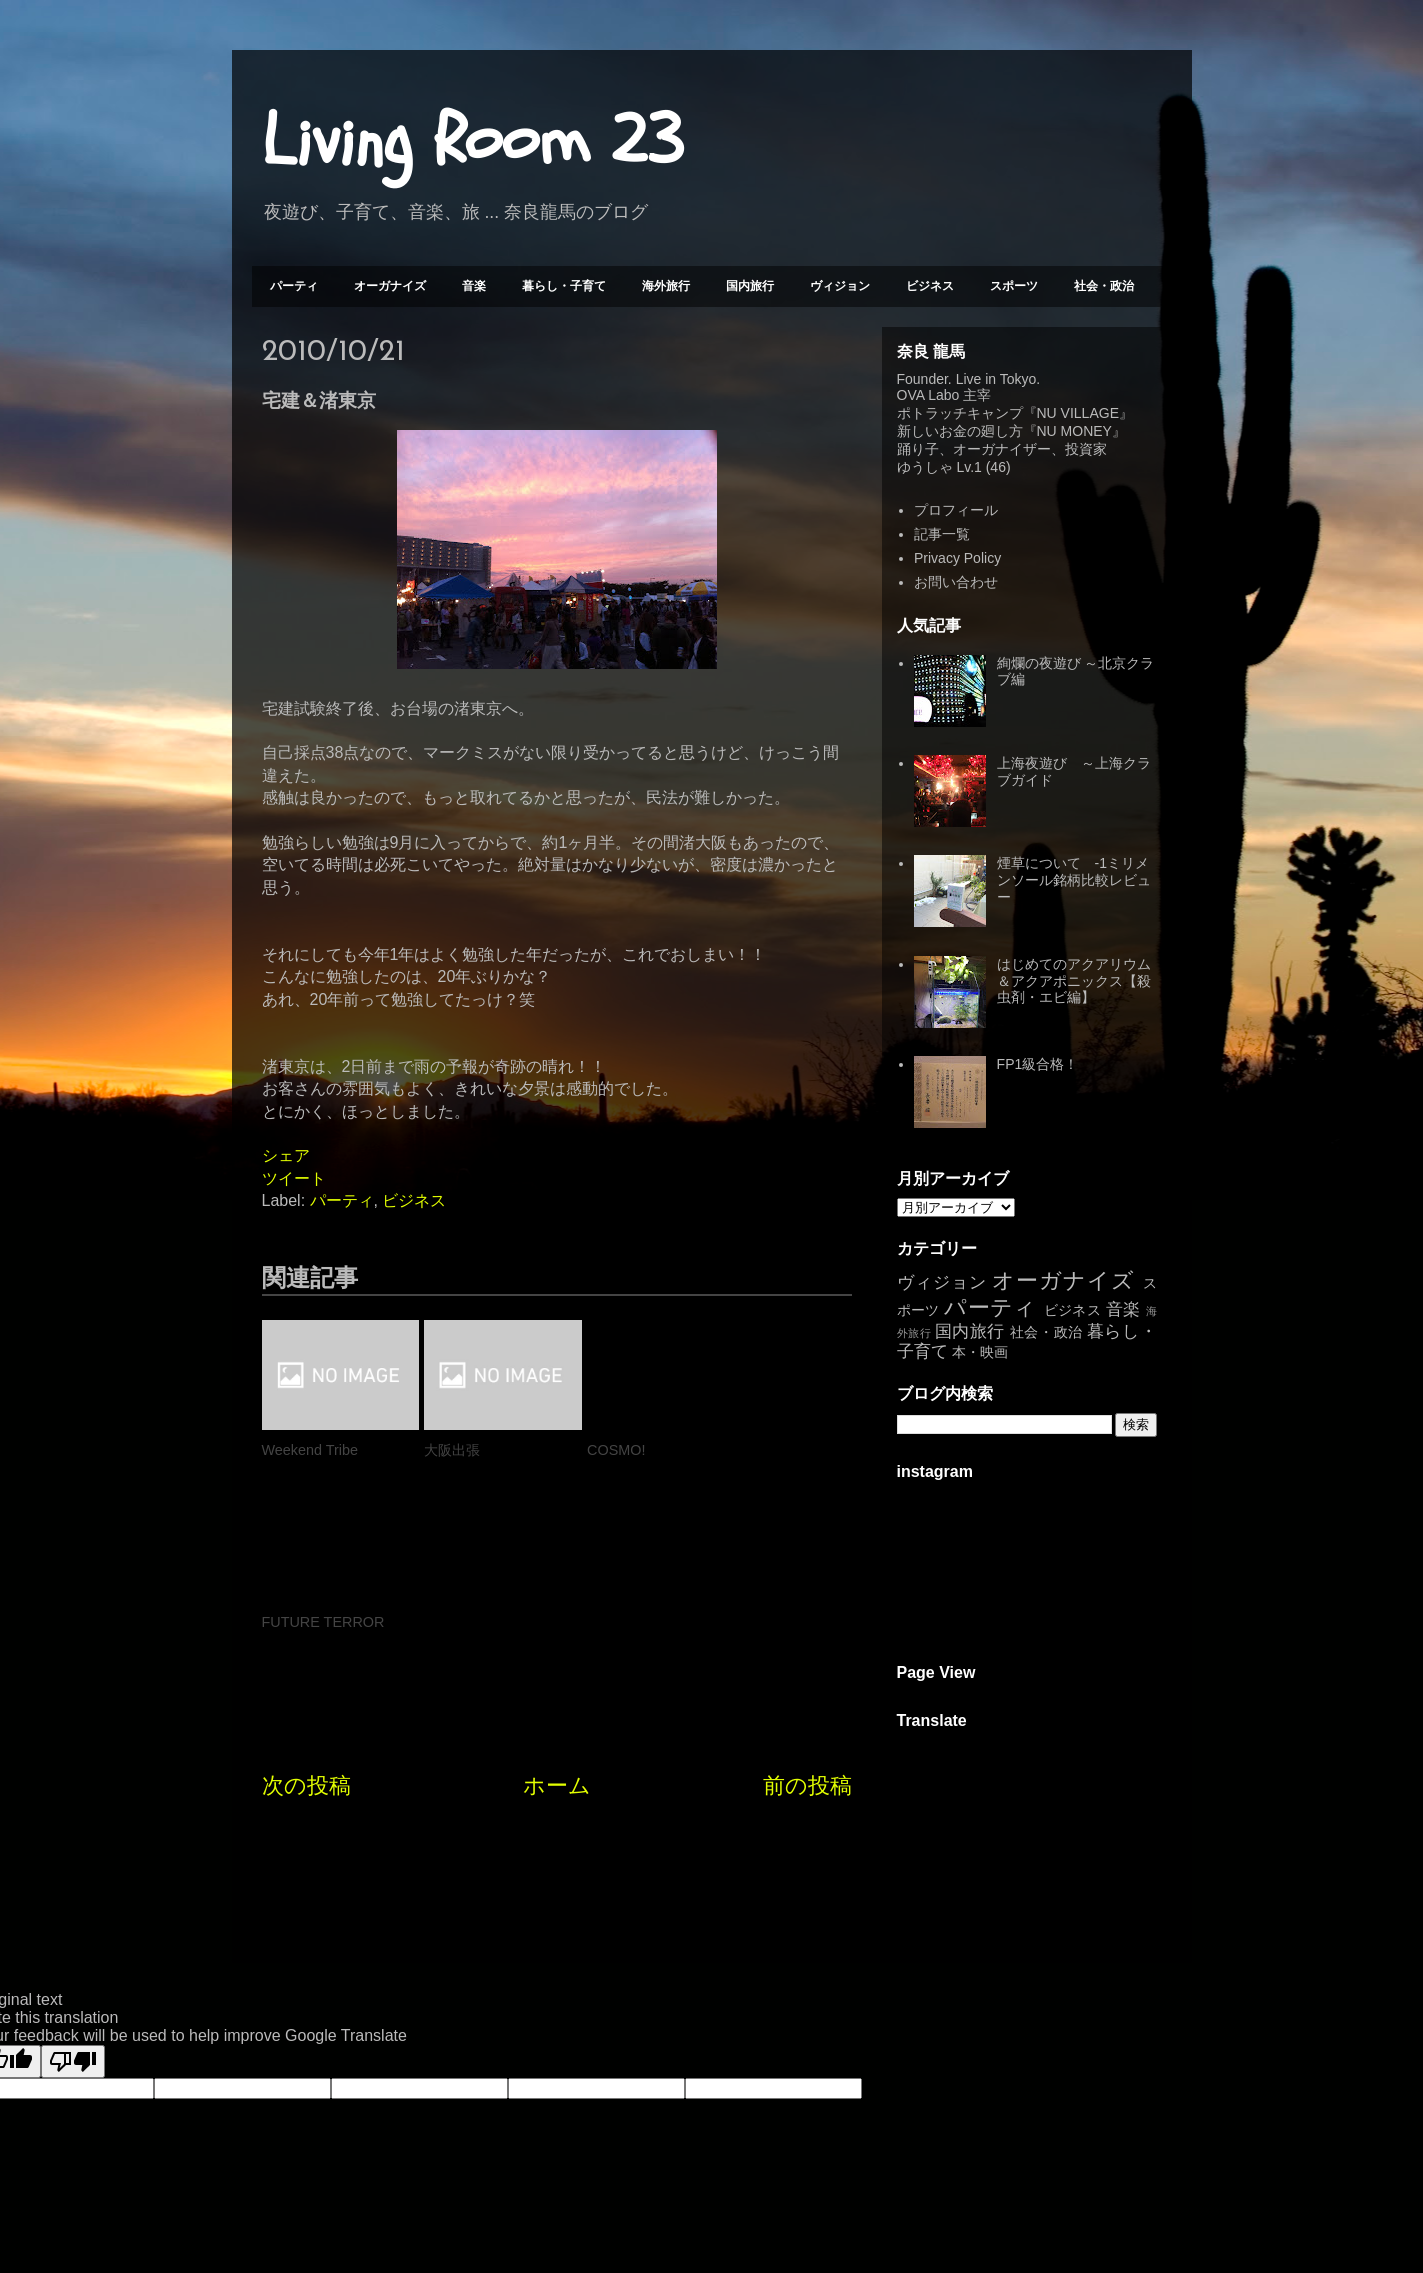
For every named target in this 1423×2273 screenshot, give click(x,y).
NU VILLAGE (1078, 413)
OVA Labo (928, 395)
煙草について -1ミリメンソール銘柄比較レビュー (1074, 880)
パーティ (294, 286)
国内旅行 (750, 286)
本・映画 (980, 1352)
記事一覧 (942, 534)
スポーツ (1014, 286)
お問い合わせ (956, 582)
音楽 (474, 286)
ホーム (557, 1613)
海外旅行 (666, 286)
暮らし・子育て (564, 286)
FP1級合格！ (1038, 1064)
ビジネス (930, 286)
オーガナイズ (390, 286)
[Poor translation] (73, 1980)
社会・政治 (1104, 286)
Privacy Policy (957, 558)
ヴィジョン (840, 286)
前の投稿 (807, 1613)
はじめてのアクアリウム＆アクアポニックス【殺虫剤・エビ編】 (1074, 981)
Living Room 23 (472, 141)
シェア (286, 1155)
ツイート (294, 1178)
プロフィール (956, 510)
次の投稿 (306, 1613)
